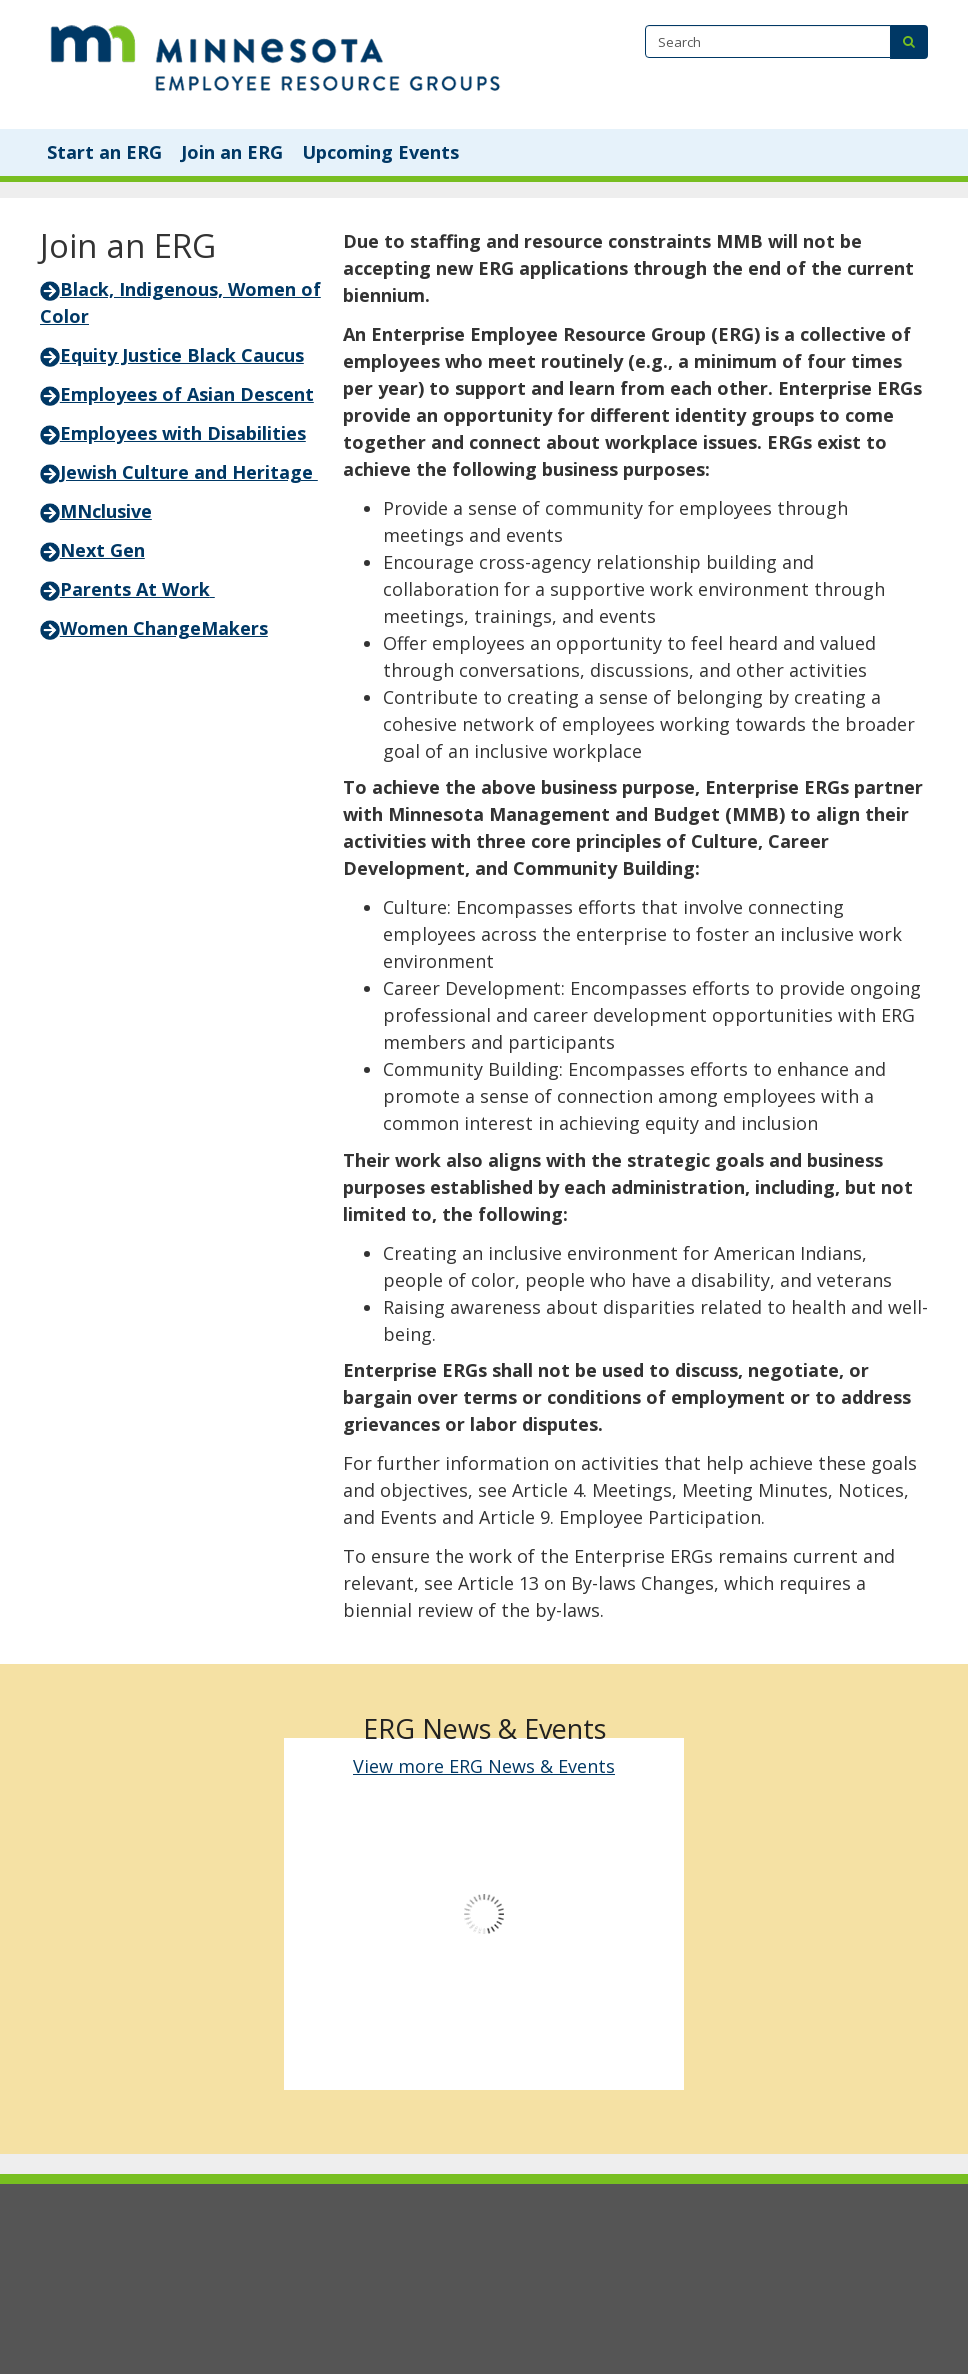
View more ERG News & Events (484, 1766)
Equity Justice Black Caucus (172, 355)
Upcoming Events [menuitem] (380, 152)
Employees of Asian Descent (177, 394)
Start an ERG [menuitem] (104, 152)
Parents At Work (135, 589)
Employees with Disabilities (173, 433)
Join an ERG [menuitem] (232, 152)
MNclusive (106, 511)
